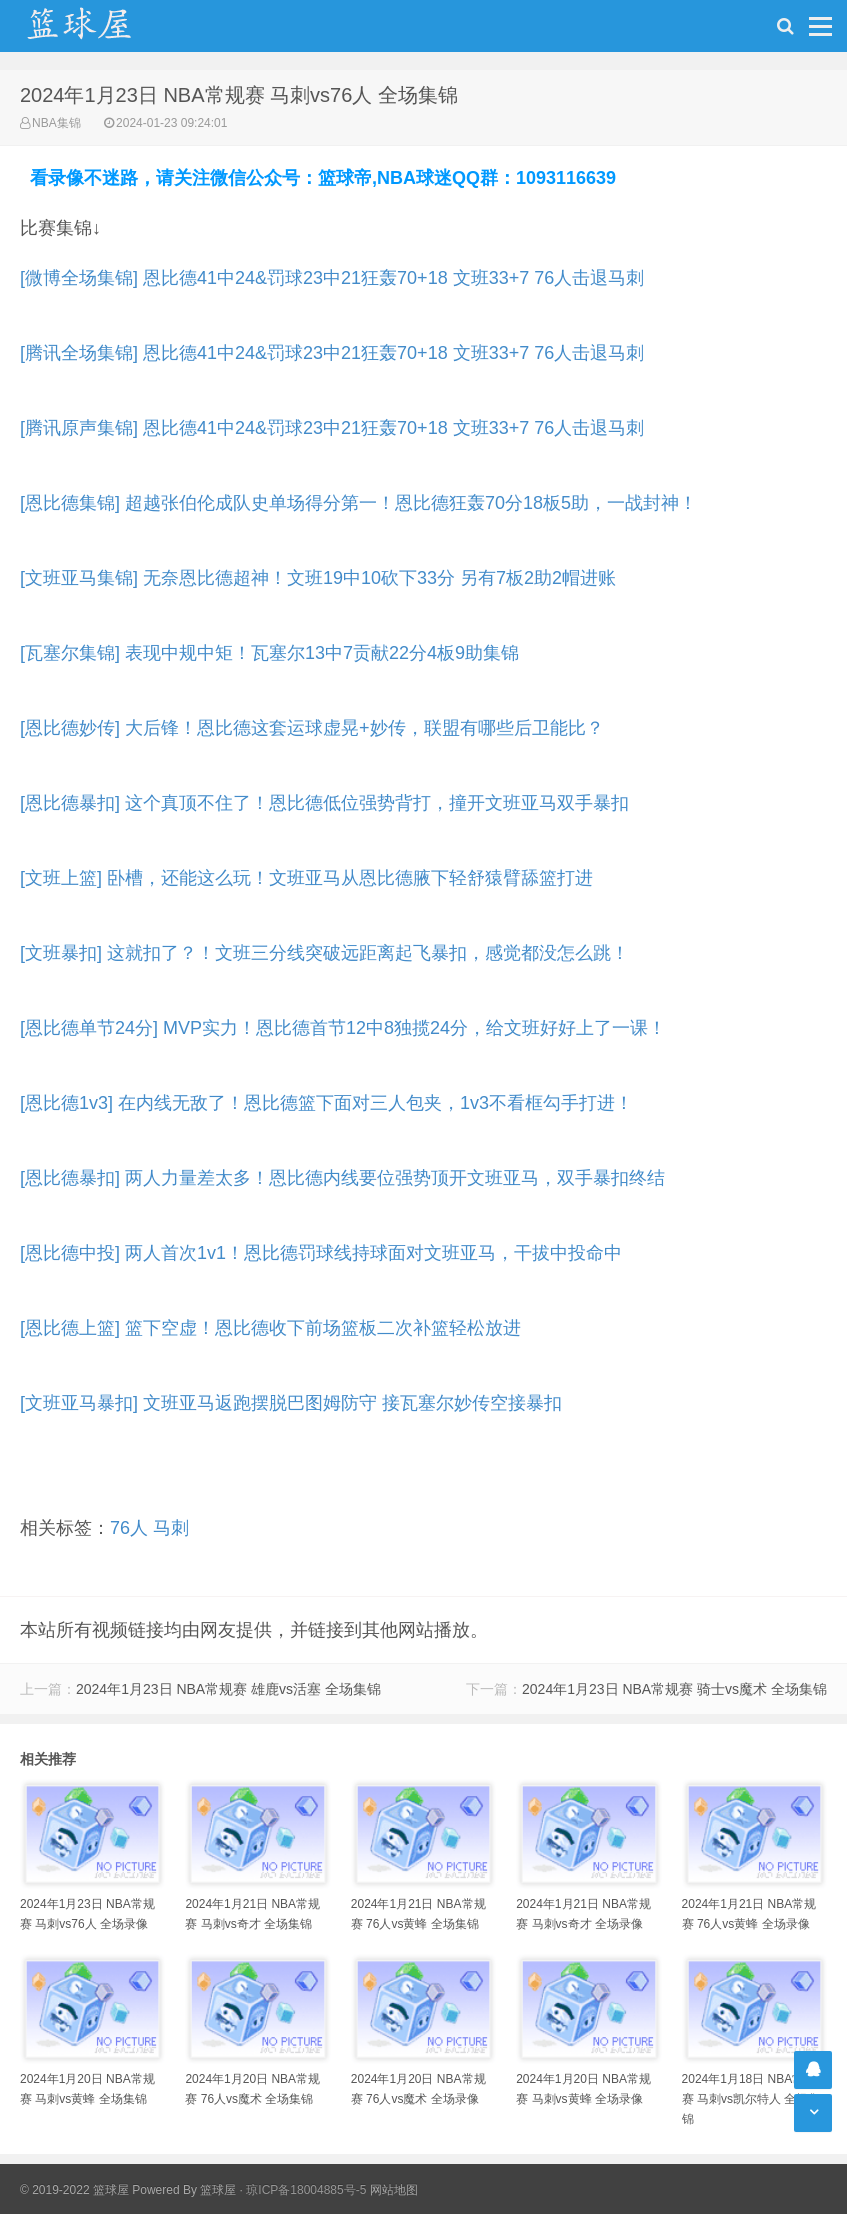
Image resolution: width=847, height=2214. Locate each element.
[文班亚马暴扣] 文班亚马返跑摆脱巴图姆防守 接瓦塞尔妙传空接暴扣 (291, 1403)
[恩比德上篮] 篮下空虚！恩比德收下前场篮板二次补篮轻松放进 (270, 1328)
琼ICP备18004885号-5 (306, 2190)
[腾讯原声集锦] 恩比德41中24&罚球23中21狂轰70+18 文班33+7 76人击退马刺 (332, 428)
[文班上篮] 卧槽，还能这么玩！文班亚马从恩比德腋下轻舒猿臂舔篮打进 (306, 878)
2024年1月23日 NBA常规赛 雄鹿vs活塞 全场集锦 (228, 1689)
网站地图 (394, 2190)
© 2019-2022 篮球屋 (74, 2190)
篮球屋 (218, 2190)
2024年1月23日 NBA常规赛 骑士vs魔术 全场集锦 (674, 1689)
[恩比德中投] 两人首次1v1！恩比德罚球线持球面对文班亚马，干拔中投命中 (321, 1253)
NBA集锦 (56, 123)
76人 (129, 1528)
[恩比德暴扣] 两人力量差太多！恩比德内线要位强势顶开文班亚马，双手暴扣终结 (342, 1178)
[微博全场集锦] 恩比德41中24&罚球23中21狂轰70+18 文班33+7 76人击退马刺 (332, 278)
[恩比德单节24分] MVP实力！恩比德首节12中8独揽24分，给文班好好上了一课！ (343, 1028)
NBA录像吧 (100, 26)
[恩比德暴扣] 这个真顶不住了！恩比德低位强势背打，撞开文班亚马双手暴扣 (324, 803)
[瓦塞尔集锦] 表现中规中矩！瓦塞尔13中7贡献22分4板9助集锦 (269, 653)
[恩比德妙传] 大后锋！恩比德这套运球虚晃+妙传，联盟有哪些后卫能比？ (312, 728)
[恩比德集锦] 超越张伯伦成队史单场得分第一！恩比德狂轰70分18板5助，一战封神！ (358, 503)
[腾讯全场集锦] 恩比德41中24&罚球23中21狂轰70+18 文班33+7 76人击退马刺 (332, 353)
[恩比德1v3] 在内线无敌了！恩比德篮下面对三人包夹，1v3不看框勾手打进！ (326, 1103)
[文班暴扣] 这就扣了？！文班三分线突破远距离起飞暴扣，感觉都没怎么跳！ (324, 953)
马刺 (171, 1528)
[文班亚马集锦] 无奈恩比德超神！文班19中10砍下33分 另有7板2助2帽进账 (318, 578)
